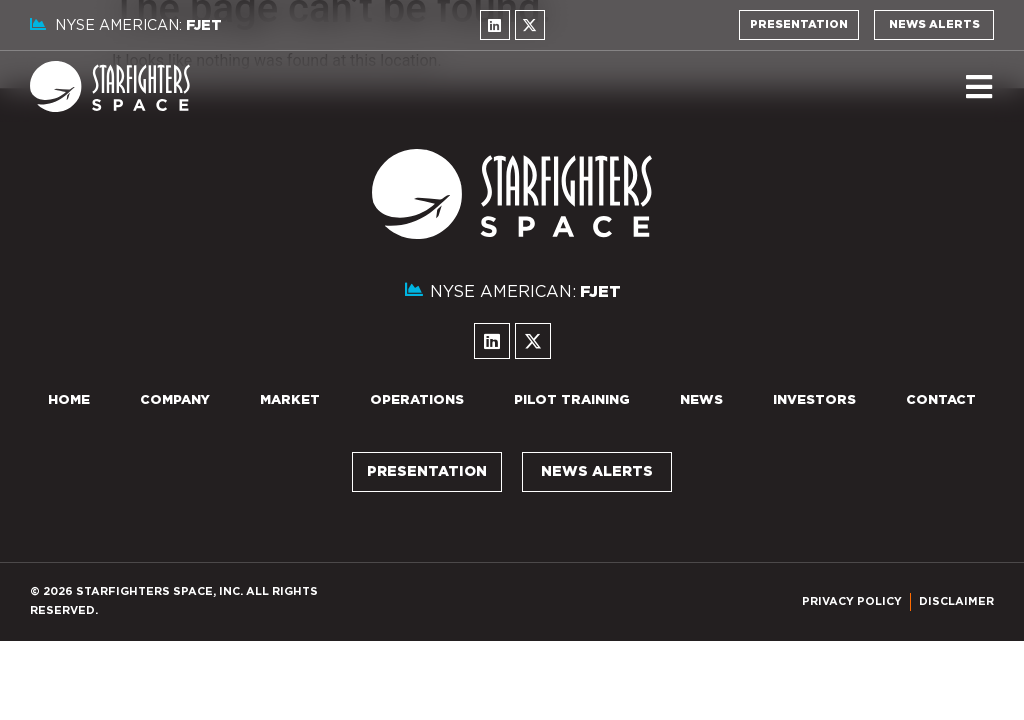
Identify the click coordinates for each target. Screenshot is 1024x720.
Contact (941, 400)
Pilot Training (572, 400)
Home (69, 400)
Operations (417, 400)
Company (175, 400)
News (701, 400)
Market (290, 400)
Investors (814, 400)
